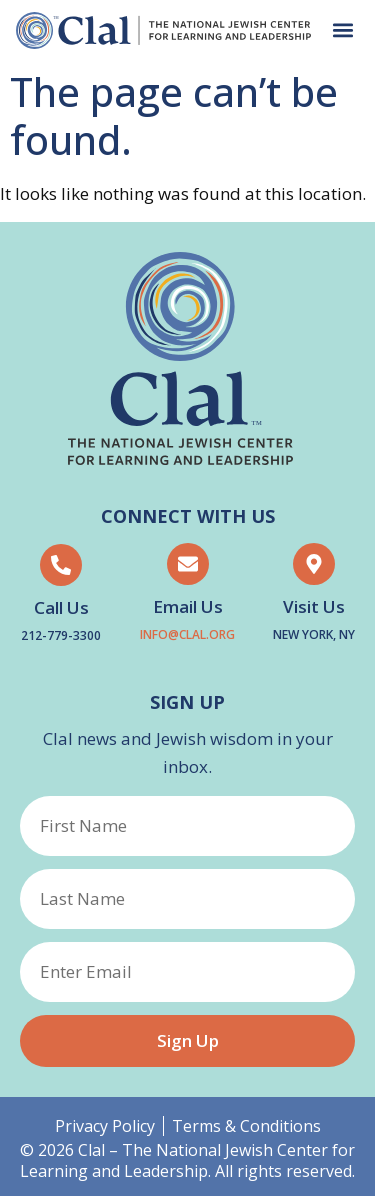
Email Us (188, 606)
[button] (342, 30)
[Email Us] (188, 564)
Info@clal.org (187, 634)
